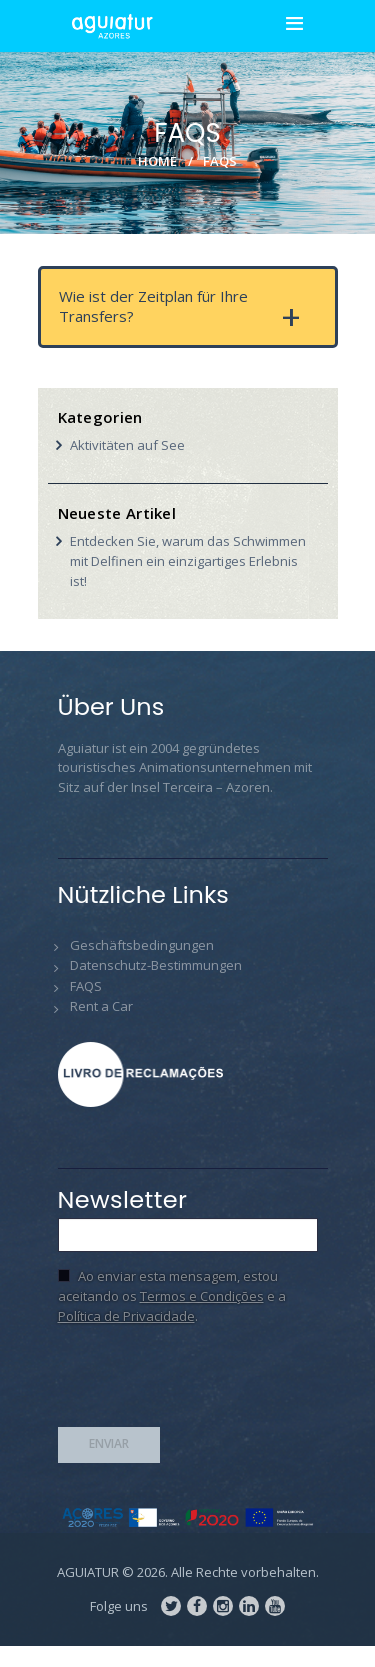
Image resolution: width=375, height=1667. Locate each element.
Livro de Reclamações (148, 1075)
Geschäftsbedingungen (142, 945)
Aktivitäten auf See (127, 445)
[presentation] (210, 1382)
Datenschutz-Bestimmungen (156, 965)
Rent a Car (101, 1006)
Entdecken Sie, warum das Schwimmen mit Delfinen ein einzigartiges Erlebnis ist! (188, 561)
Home (157, 160)
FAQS (86, 986)
